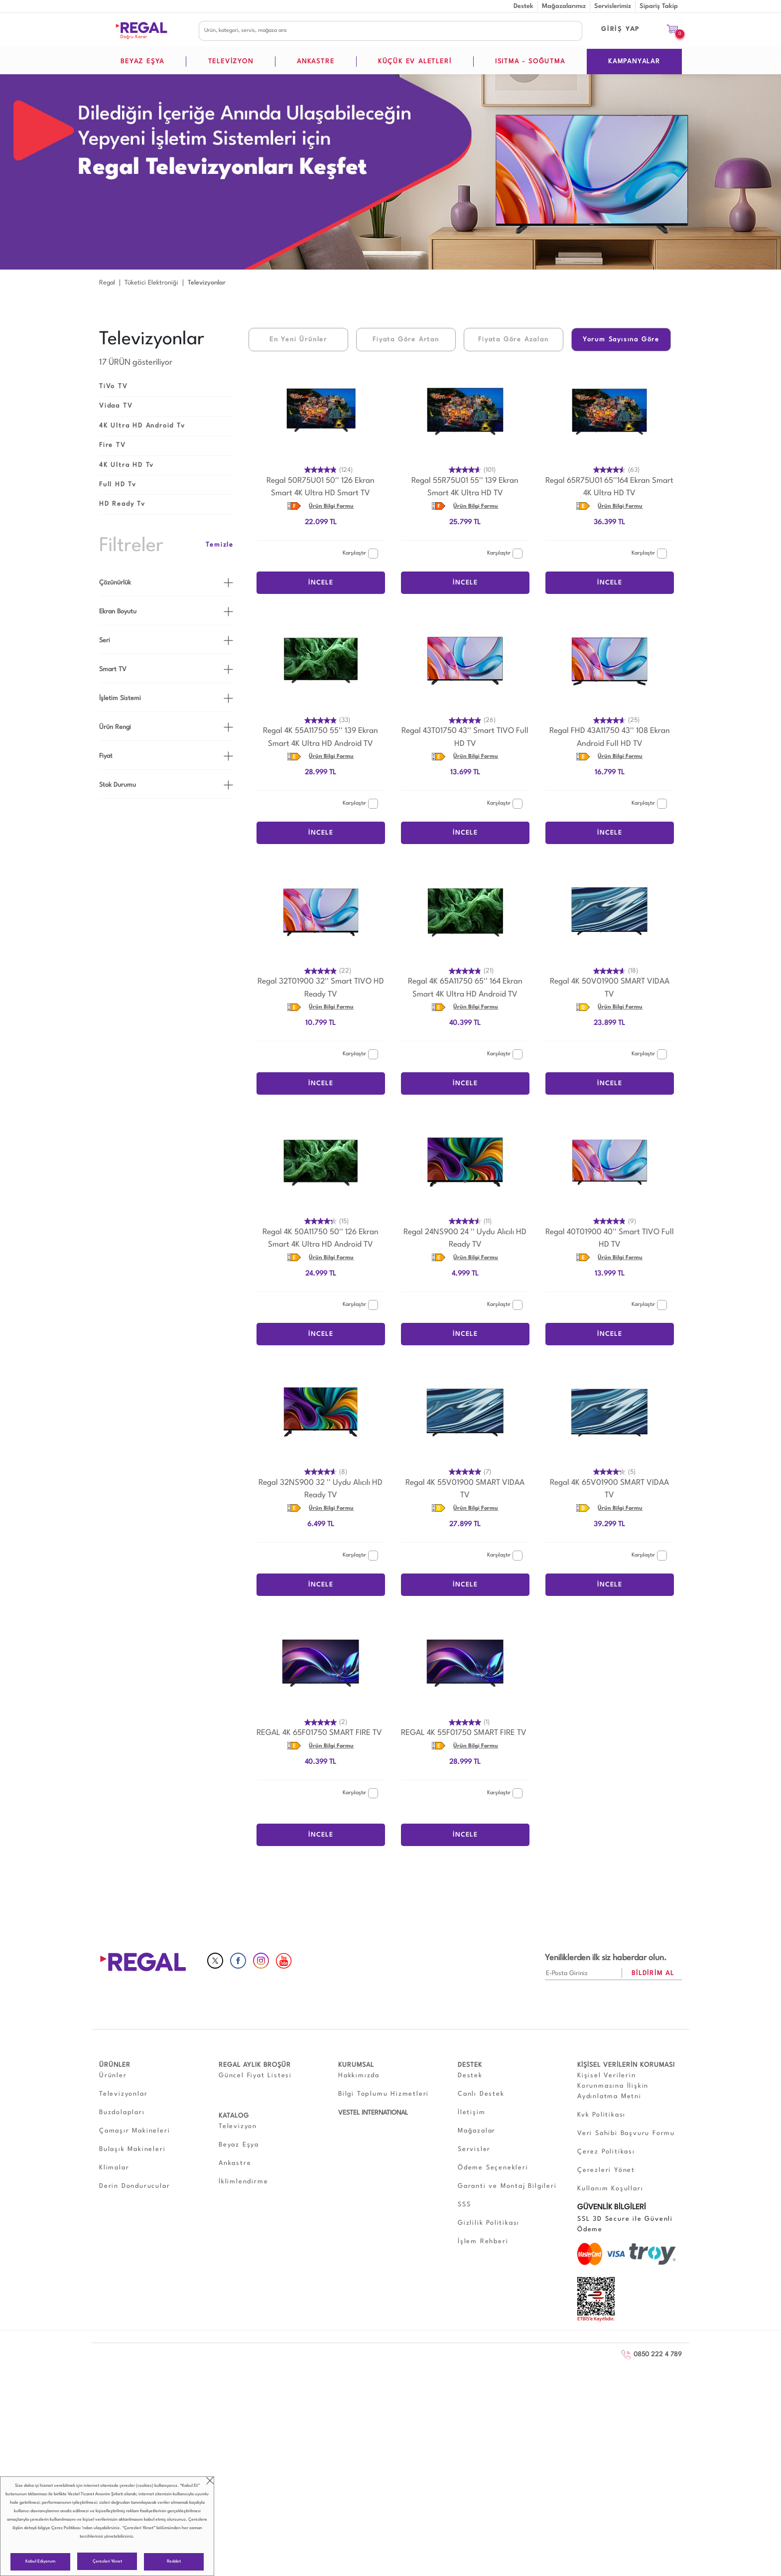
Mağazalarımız (564, 6)
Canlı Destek (481, 2094)
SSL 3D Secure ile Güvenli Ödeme (625, 2224)
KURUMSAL (356, 2065)
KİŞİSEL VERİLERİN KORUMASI (626, 2065)
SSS (464, 2204)
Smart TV (113, 669)
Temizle (220, 545)
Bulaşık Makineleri (132, 2149)
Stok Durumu (117, 785)
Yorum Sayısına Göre (621, 339)
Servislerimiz (612, 6)
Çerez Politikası (66, 2528)
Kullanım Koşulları (610, 2188)
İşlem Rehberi (483, 2241)
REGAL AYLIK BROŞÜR (255, 2065)
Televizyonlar (123, 2094)
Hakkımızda (359, 2075)
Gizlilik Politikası (489, 2223)
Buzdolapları (122, 2112)
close (210, 2480)
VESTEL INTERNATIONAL (373, 2113)
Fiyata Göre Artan (406, 339)
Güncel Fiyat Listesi (255, 2075)
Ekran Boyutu (117, 611)
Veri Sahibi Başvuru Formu (626, 2133)
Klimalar (114, 2167)
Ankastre (235, 2163)
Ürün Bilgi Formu (331, 506)
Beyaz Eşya (239, 2145)
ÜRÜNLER (114, 2065)
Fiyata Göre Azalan (513, 339)
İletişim (471, 2112)
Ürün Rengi (115, 727)
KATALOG (234, 2116)
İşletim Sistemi (120, 698)
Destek (523, 6)
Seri (104, 640)
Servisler (474, 2149)
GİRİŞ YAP (620, 29)
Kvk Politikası (601, 2115)
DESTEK (470, 2065)
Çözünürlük (115, 582)
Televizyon (238, 2126)
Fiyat (106, 756)
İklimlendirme (243, 2181)
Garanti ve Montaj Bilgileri (507, 2186)
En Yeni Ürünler (298, 339)
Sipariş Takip (659, 6)
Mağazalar (477, 2131)
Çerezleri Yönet (107, 2561)
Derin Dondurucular (134, 2186)
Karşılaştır (360, 554)
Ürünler (113, 2075)
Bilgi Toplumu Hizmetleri (383, 2094)
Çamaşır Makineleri (134, 2131)
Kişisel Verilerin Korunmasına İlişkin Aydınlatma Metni (613, 2086)
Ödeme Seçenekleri (493, 2167)
